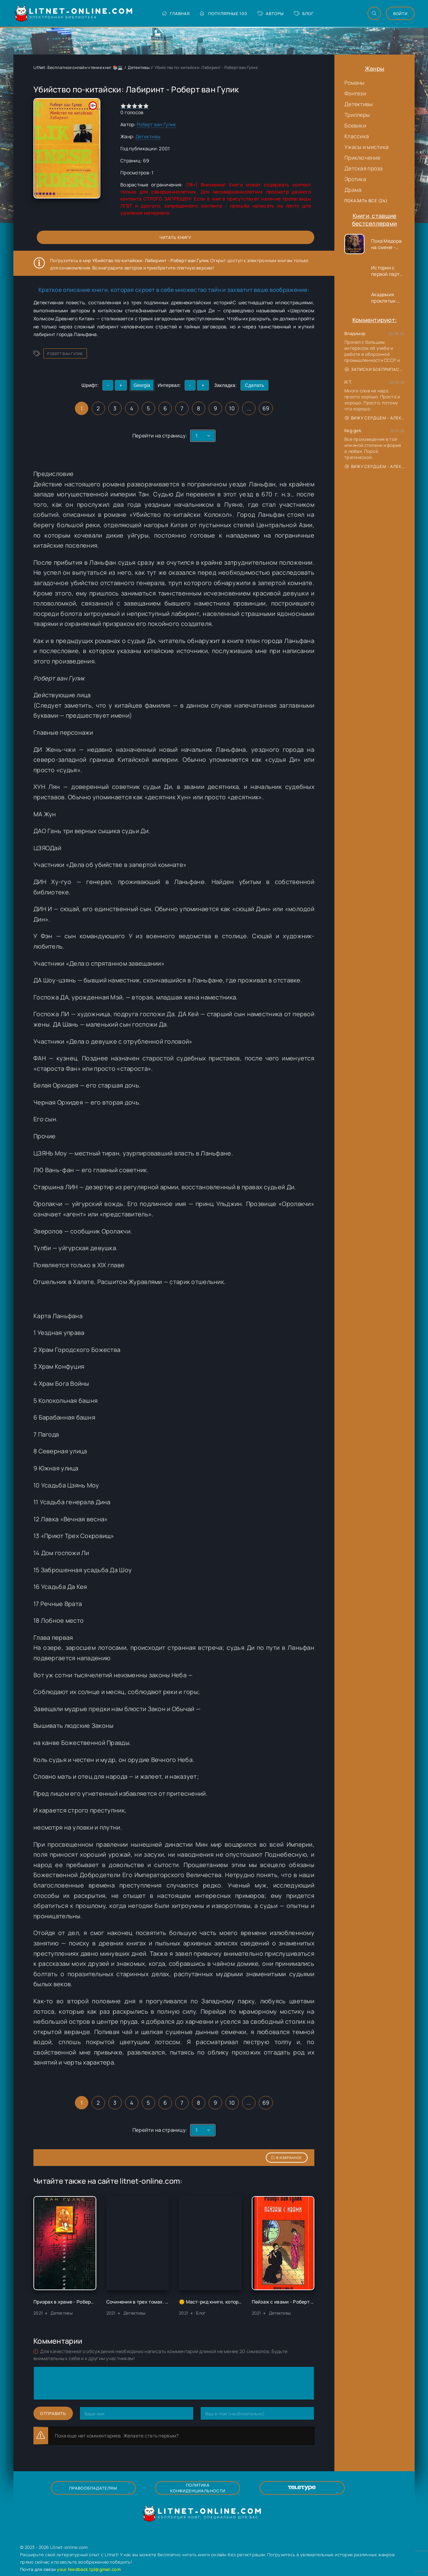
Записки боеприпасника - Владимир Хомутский (375, 369)
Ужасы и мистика (366, 147)
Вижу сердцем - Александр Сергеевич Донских (375, 418)
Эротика (355, 179)
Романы (354, 82)
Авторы (263, 13)
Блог (297, 13)
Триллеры (357, 114)
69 (266, 408)
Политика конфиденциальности (197, 2488)
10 (232, 408)
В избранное (287, 2157)
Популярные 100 (216, 13)
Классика (356, 136)
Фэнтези (355, 93)
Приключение (362, 157)
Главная (168, 13)
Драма (352, 189)
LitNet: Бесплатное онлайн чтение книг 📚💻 (78, 67)
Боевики (355, 125)
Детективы (358, 104)
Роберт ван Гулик (156, 124)
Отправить (53, 2413)
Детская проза (363, 168)
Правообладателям (104, 2488)
